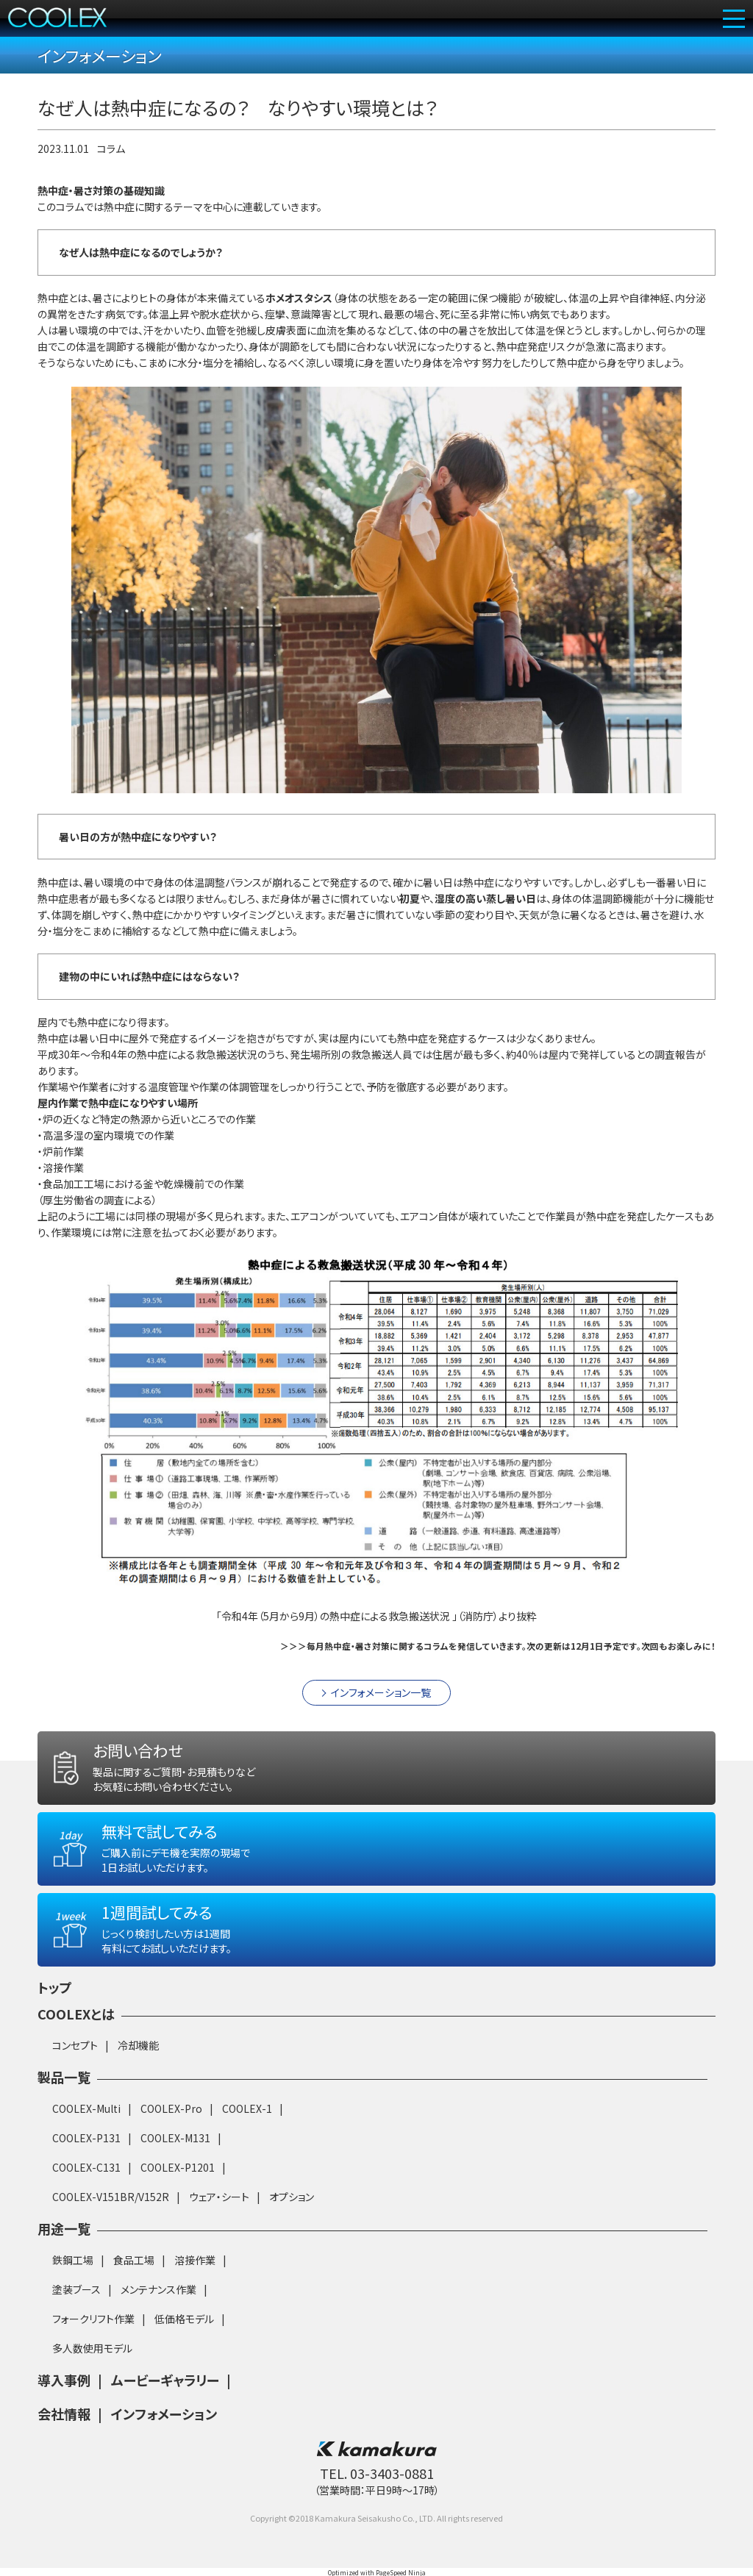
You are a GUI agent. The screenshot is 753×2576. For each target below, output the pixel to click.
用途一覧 (64, 2245)
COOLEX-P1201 (177, 2185)
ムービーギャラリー (165, 2397)
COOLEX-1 (247, 2126)
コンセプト (75, 2063)
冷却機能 (138, 2063)
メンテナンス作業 (158, 2307)
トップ (55, 2004)
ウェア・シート (219, 2214)
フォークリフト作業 (93, 2336)
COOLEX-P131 (86, 2155)
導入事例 (64, 2397)
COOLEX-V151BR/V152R (110, 2214)
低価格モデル (184, 2336)
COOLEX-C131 (86, 2185)
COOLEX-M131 (175, 2155)
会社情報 (64, 2431)
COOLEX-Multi (86, 2126)
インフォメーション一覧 (381, 1710)
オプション (291, 2214)
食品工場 (133, 2277)
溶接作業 (194, 2277)
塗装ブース (76, 2307)
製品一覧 (64, 2094)
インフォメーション (164, 2431)
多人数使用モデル (92, 2365)
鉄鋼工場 (72, 2277)
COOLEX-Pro (171, 2126)
